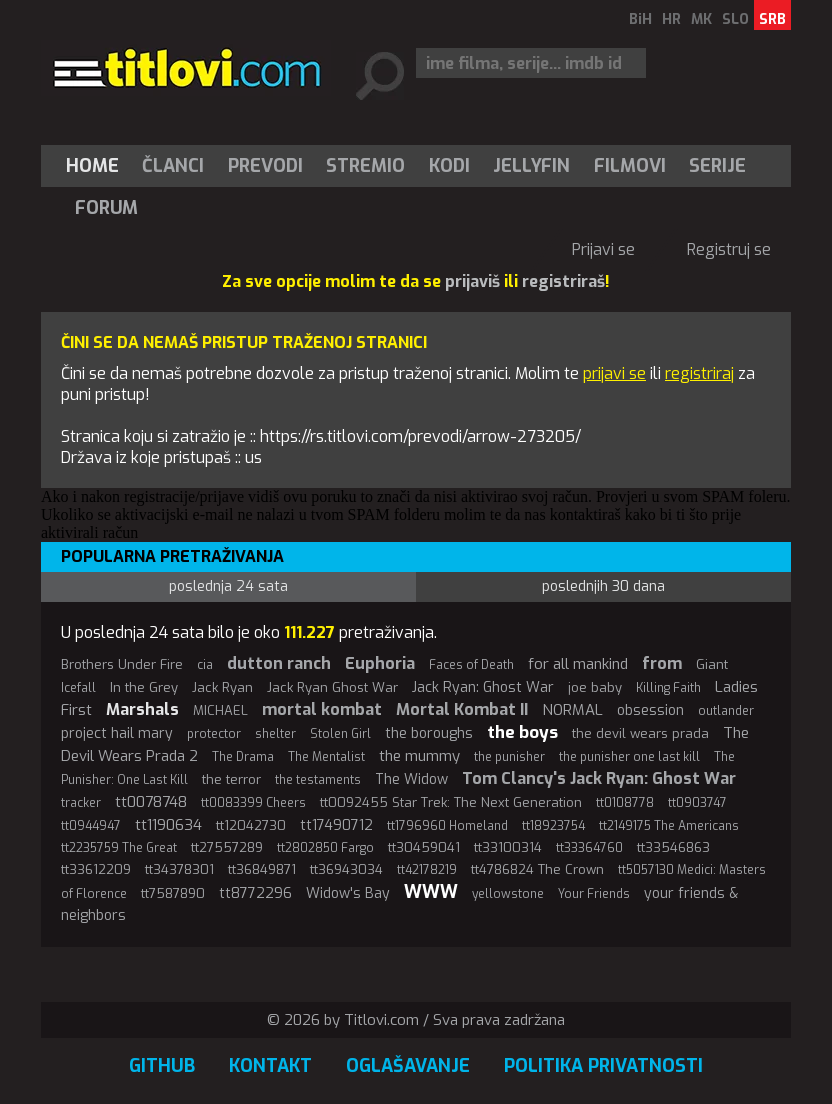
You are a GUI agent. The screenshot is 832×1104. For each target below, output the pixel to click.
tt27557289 (227, 847)
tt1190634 (168, 825)
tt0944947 (91, 826)
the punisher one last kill (629, 757)
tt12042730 (251, 825)
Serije (717, 166)
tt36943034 (346, 869)
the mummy (419, 756)
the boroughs (429, 733)
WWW (431, 892)
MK (701, 19)
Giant (712, 664)
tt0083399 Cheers (253, 803)
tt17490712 (336, 825)
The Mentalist (326, 757)
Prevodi (265, 166)
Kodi (449, 166)
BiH (640, 19)
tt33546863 (673, 847)
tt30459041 (424, 847)
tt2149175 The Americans (669, 826)
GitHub (162, 1066)
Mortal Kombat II (462, 709)
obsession (650, 710)
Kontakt (270, 1066)
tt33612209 (96, 869)
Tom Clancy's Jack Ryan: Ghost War (599, 778)
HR (671, 19)
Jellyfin (531, 166)
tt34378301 (179, 869)
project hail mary (117, 733)
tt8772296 (255, 893)
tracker (81, 803)
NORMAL (572, 710)
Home (92, 166)
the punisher (509, 757)
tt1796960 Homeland (447, 826)
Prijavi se (603, 249)
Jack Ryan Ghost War (332, 687)
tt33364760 (589, 848)
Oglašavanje (408, 1066)
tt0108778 (625, 803)
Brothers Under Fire (122, 664)
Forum (106, 208)
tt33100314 (508, 847)
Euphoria (380, 663)
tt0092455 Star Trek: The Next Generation (451, 802)
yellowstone (508, 894)
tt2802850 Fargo (325, 848)
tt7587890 (173, 893)
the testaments (318, 780)
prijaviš (472, 281)
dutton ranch (279, 663)
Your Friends (594, 894)
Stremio (365, 166)
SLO (735, 19)
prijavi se (614, 373)
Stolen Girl (340, 734)
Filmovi (630, 166)
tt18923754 (553, 826)
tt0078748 (151, 802)
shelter (275, 734)
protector (214, 734)
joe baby (595, 687)
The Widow (411, 779)
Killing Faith (668, 688)
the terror (231, 779)
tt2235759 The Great (119, 848)
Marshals (142, 709)
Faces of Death (471, 665)
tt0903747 (697, 803)
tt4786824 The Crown (537, 869)
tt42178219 (427, 870)
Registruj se (729, 249)
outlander (726, 711)
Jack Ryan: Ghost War (483, 687)
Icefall (78, 688)
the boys (522, 732)
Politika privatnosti (603, 1066)
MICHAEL (220, 710)
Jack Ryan (222, 687)
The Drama (243, 757)
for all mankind (578, 664)
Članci (173, 166)
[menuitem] (97, 166)
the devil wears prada (640, 733)
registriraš (563, 281)
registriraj (699, 373)
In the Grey (144, 687)
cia (205, 665)
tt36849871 (262, 869)
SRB (772, 19)
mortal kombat (322, 709)
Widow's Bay (348, 893)
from (662, 663)
